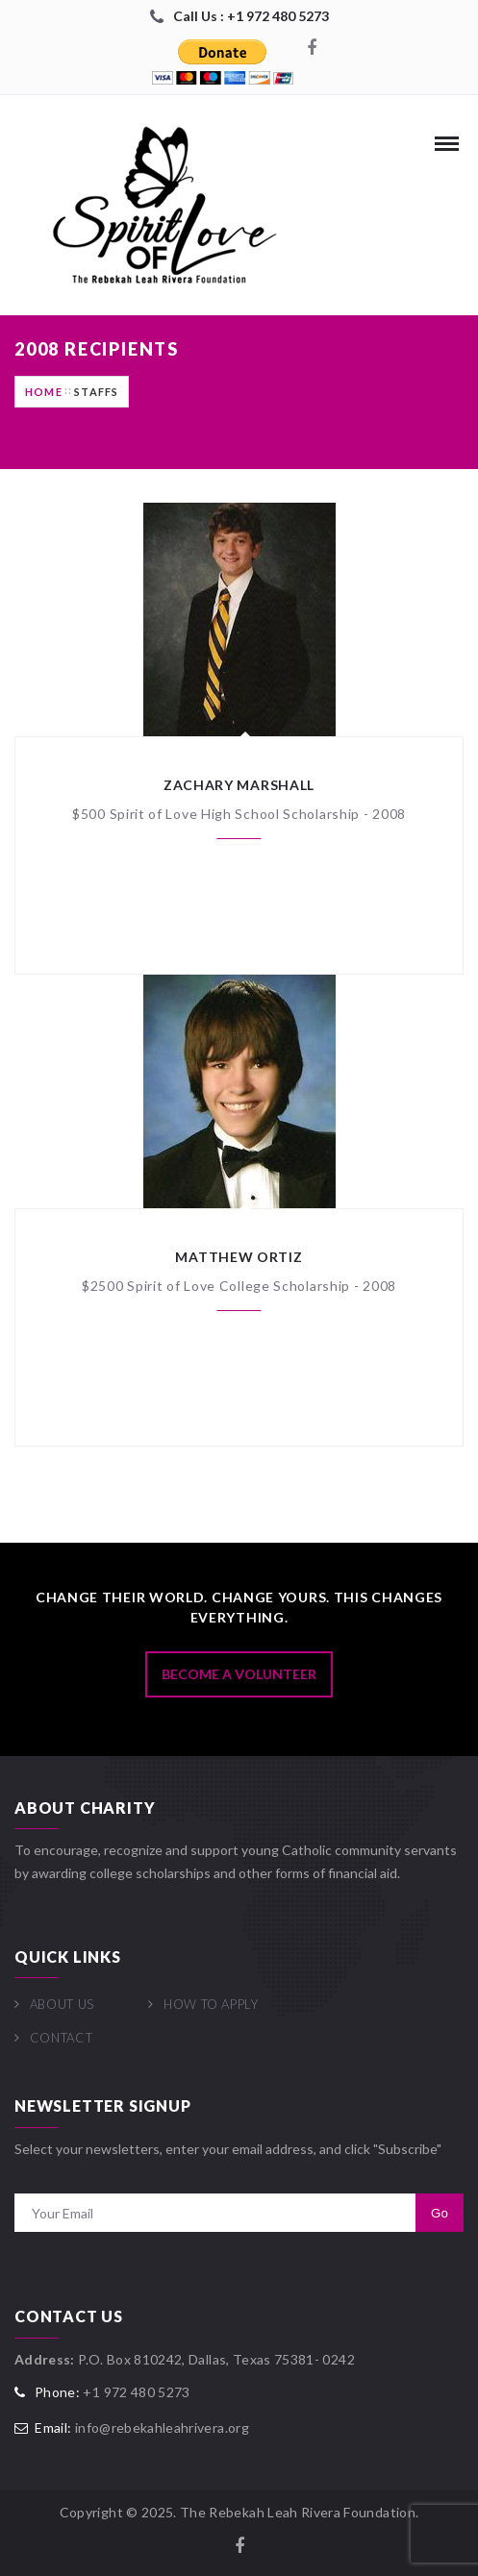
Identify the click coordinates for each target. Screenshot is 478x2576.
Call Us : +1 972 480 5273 (251, 16)
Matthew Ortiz (238, 1257)
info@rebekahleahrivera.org (162, 2427)
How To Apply (211, 2004)
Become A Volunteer (239, 1674)
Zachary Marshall (239, 785)
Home (44, 391)
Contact (61, 2037)
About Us (62, 2004)
